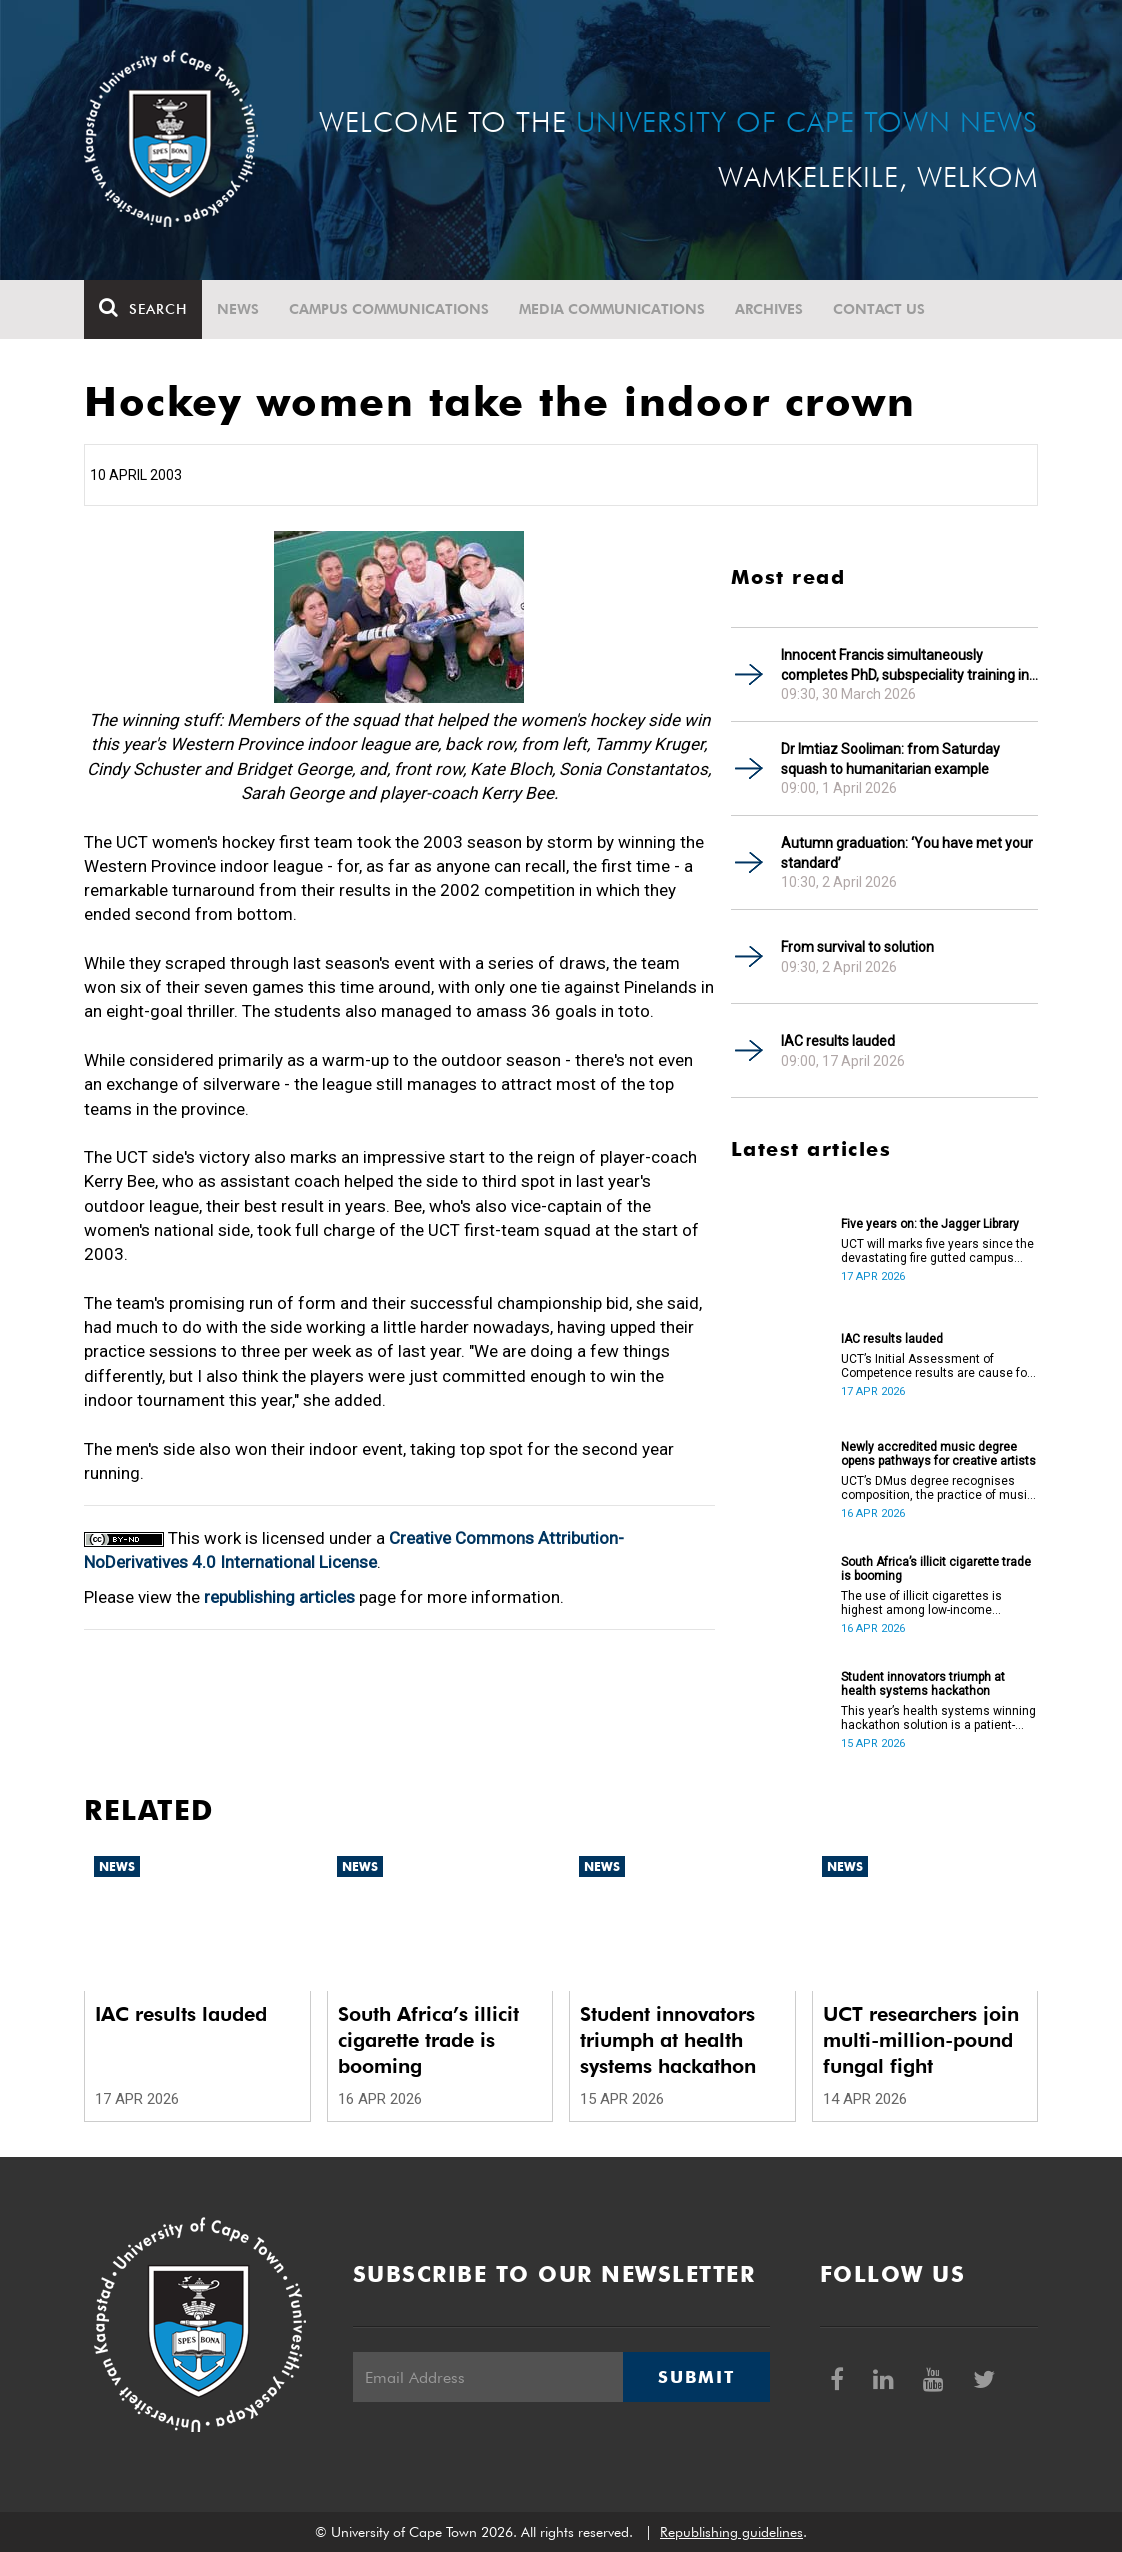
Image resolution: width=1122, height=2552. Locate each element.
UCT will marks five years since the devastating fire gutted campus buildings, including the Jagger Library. (937, 1251)
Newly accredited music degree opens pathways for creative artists (938, 1454)
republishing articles (279, 1597)
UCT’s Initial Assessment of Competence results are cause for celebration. (936, 1366)
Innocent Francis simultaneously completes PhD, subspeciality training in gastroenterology (905, 665)
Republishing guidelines (731, 2532)
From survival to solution (857, 947)
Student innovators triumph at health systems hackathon (923, 1684)
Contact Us (879, 309)
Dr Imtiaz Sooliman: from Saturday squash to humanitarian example (890, 759)
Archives (769, 309)
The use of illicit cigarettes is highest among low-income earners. (921, 1603)
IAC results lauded (838, 1041)
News (238, 309)
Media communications (612, 309)
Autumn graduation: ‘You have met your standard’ (907, 853)
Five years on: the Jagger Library (930, 1224)
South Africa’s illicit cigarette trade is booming (936, 1569)
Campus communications (389, 309)
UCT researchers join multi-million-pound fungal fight (921, 2040)
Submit (696, 2377)
